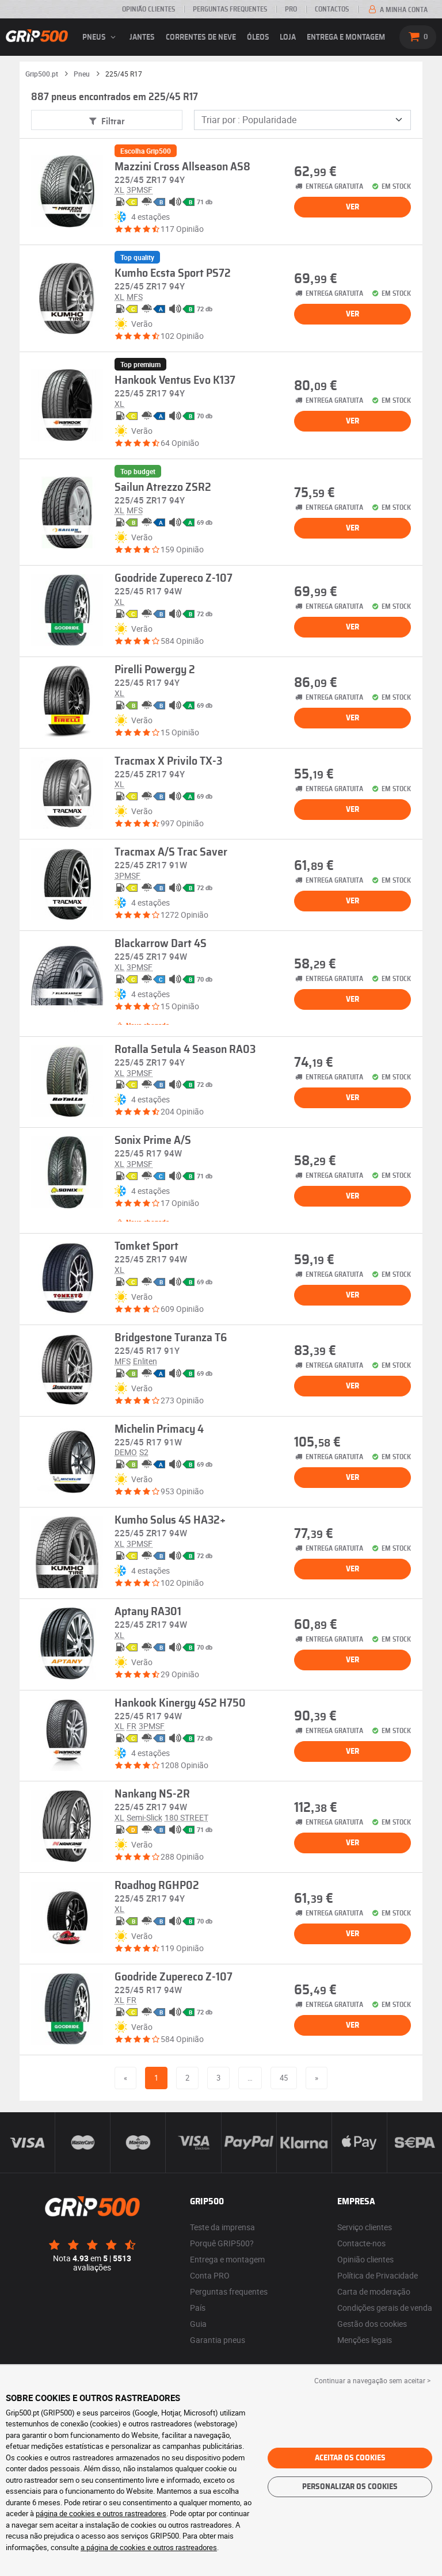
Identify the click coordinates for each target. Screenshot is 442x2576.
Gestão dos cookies (372, 2323)
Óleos (258, 37)
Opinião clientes (148, 9)
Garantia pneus (217, 2339)
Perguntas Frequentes (230, 9)
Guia (198, 2323)
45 (284, 2078)
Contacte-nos (361, 2243)
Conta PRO (210, 2275)
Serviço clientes (364, 2227)
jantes (142, 37)
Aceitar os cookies (350, 2458)
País (197, 2307)
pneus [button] (100, 37)
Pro (291, 9)
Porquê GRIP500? (222, 2243)
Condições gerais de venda (384, 2307)
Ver (352, 207)
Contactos (332, 9)
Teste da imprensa (222, 2227)
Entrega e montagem (346, 37)
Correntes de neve (201, 37)
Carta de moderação (373, 2291)
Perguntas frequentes (229, 2291)
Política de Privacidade (377, 2275)
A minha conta (397, 10)
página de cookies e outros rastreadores (101, 2513)
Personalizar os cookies (350, 2487)
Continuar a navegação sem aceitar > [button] (372, 2380)
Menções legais (364, 2339)
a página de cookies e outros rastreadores (149, 2547)
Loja (288, 37)
